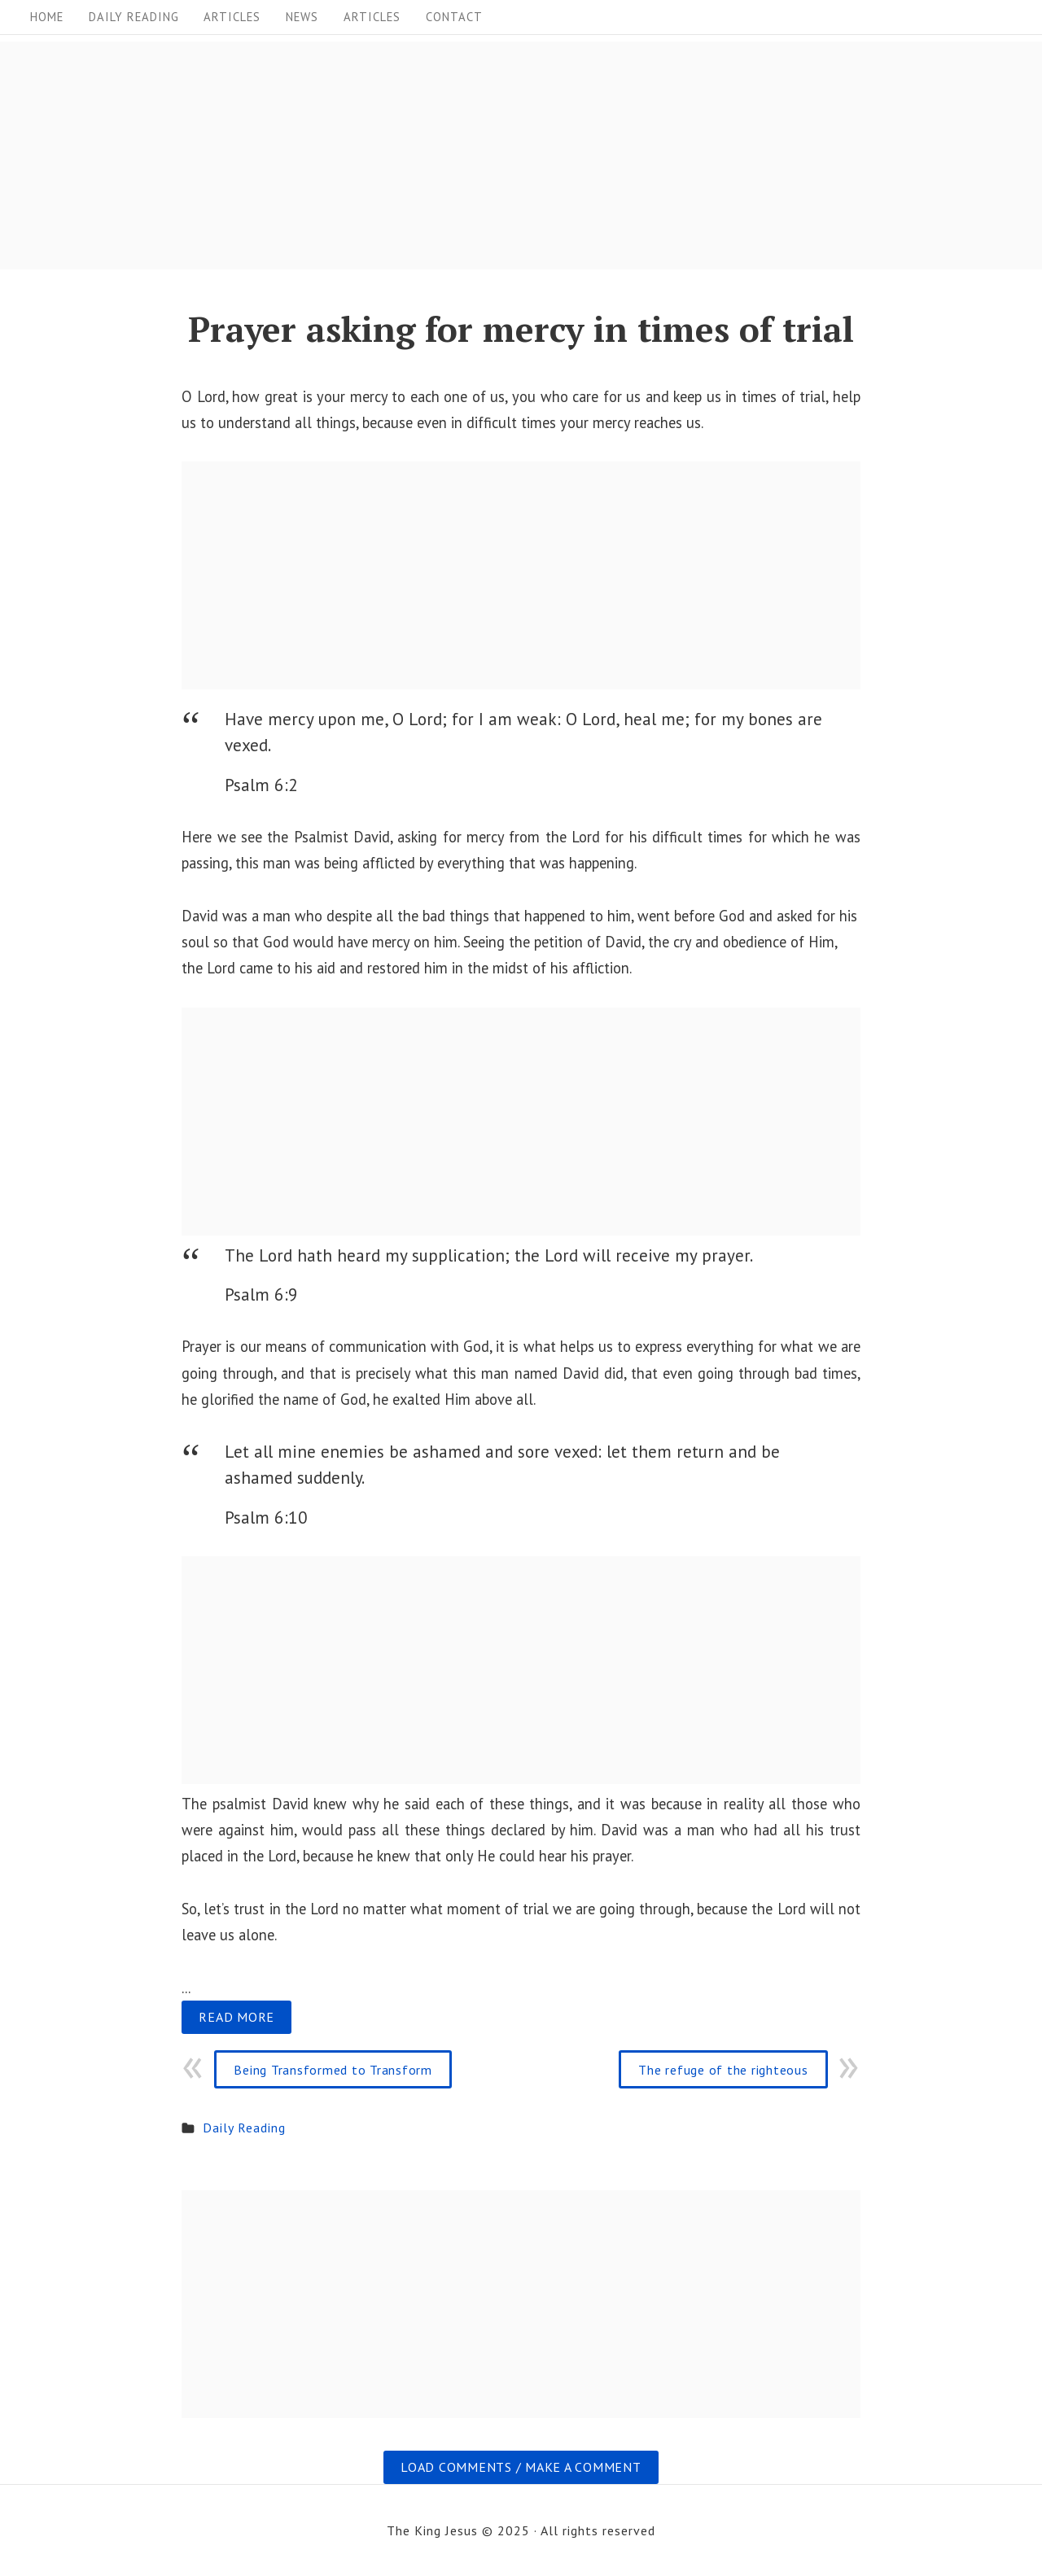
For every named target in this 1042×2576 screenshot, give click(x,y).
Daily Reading (134, 16)
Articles (232, 16)
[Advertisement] (488, 155)
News (302, 16)
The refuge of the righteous (723, 2070)
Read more (236, 2017)
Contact (454, 16)
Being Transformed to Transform (333, 2070)
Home (46, 16)
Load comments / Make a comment (521, 2467)
